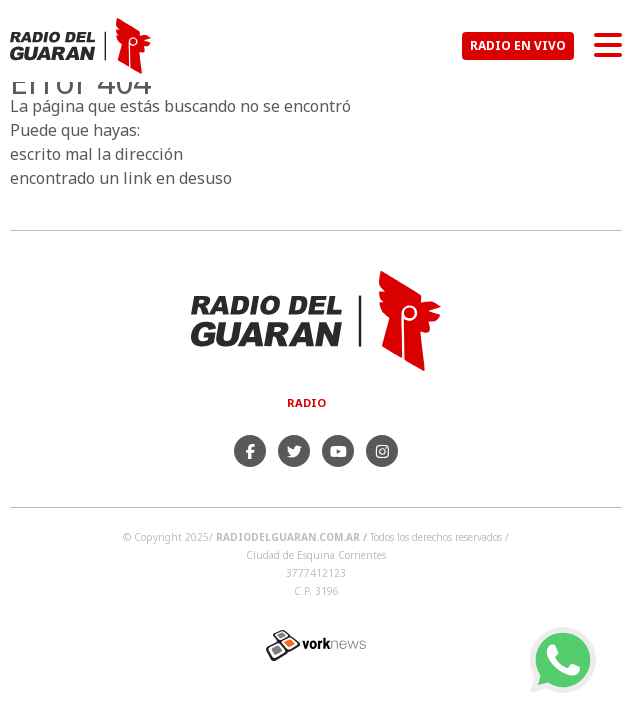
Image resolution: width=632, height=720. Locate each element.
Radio (306, 402)
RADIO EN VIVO (518, 45)
